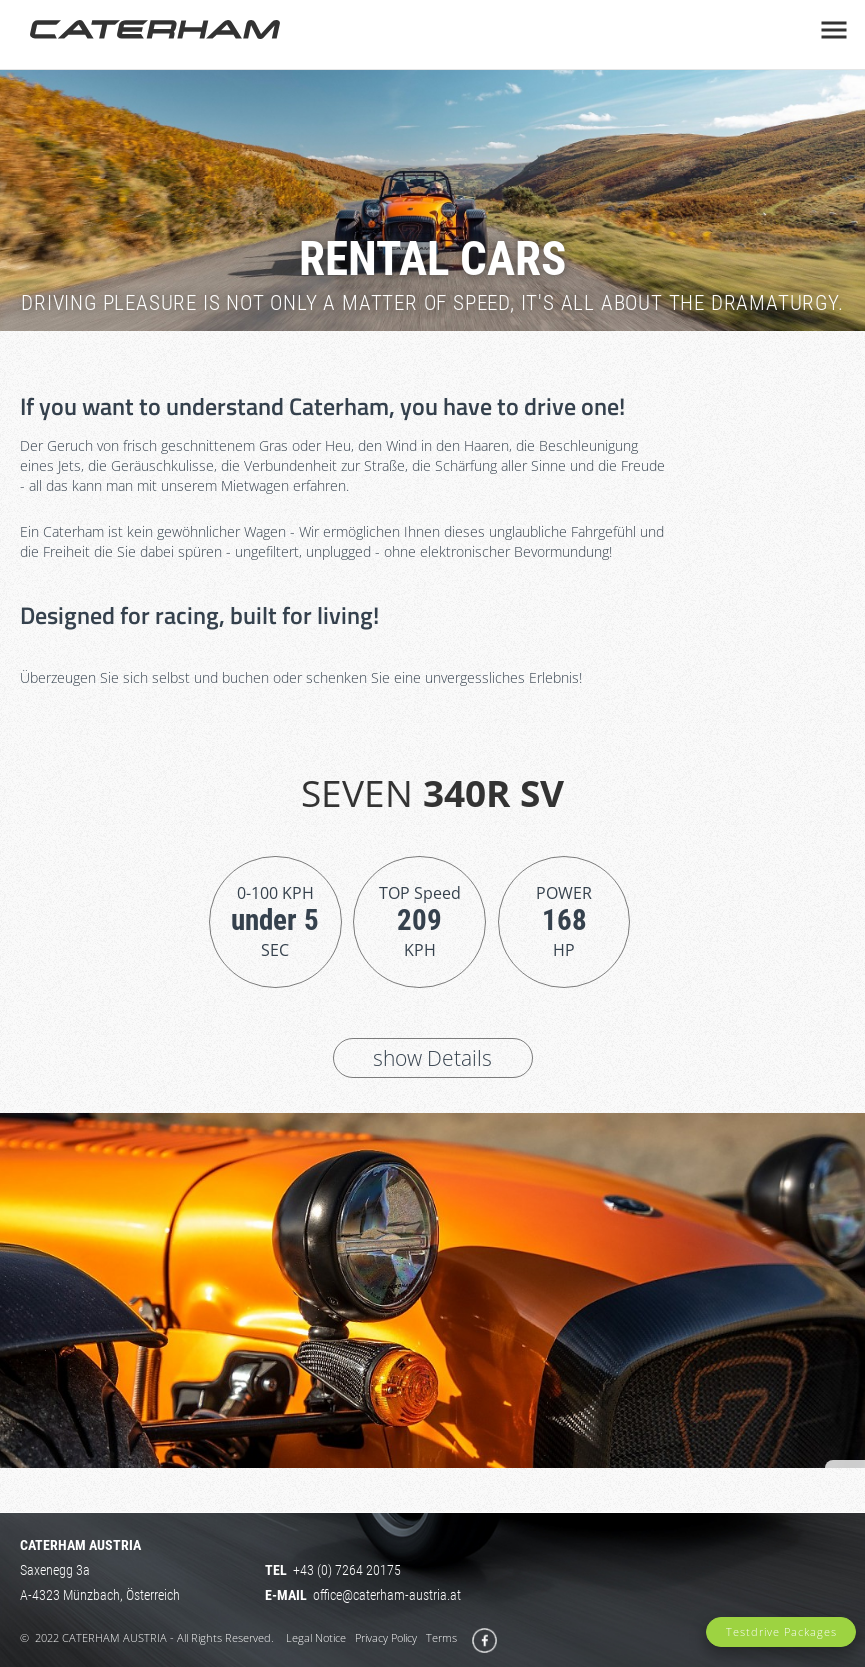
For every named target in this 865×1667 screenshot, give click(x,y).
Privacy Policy (386, 1637)
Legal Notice (316, 1637)
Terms (441, 1637)
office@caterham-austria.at (387, 1595)
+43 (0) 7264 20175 (347, 1570)
